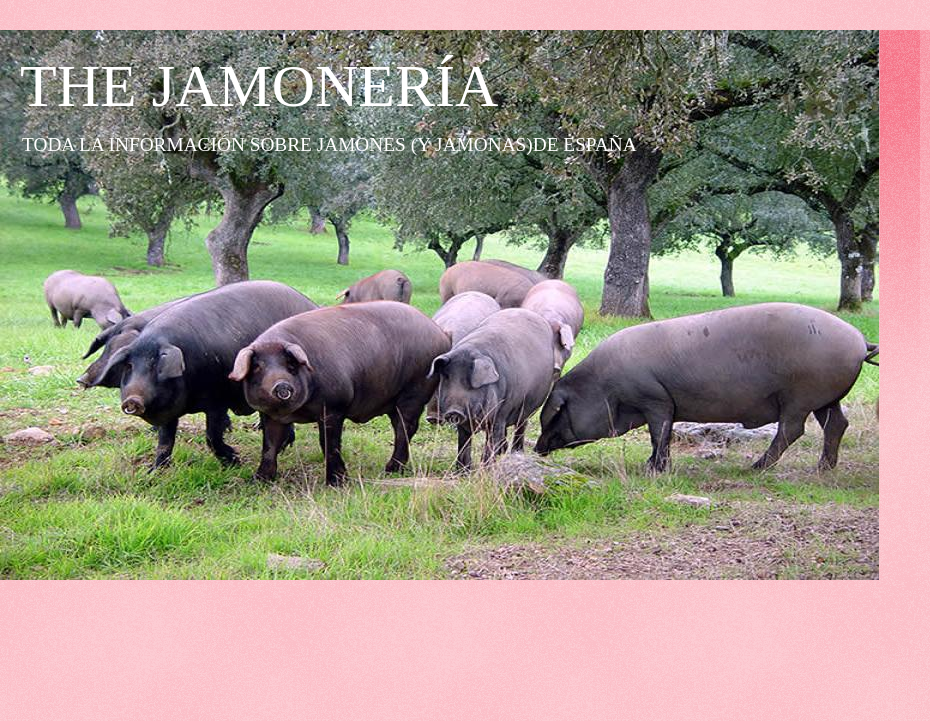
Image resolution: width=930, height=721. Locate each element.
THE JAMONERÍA (259, 86)
